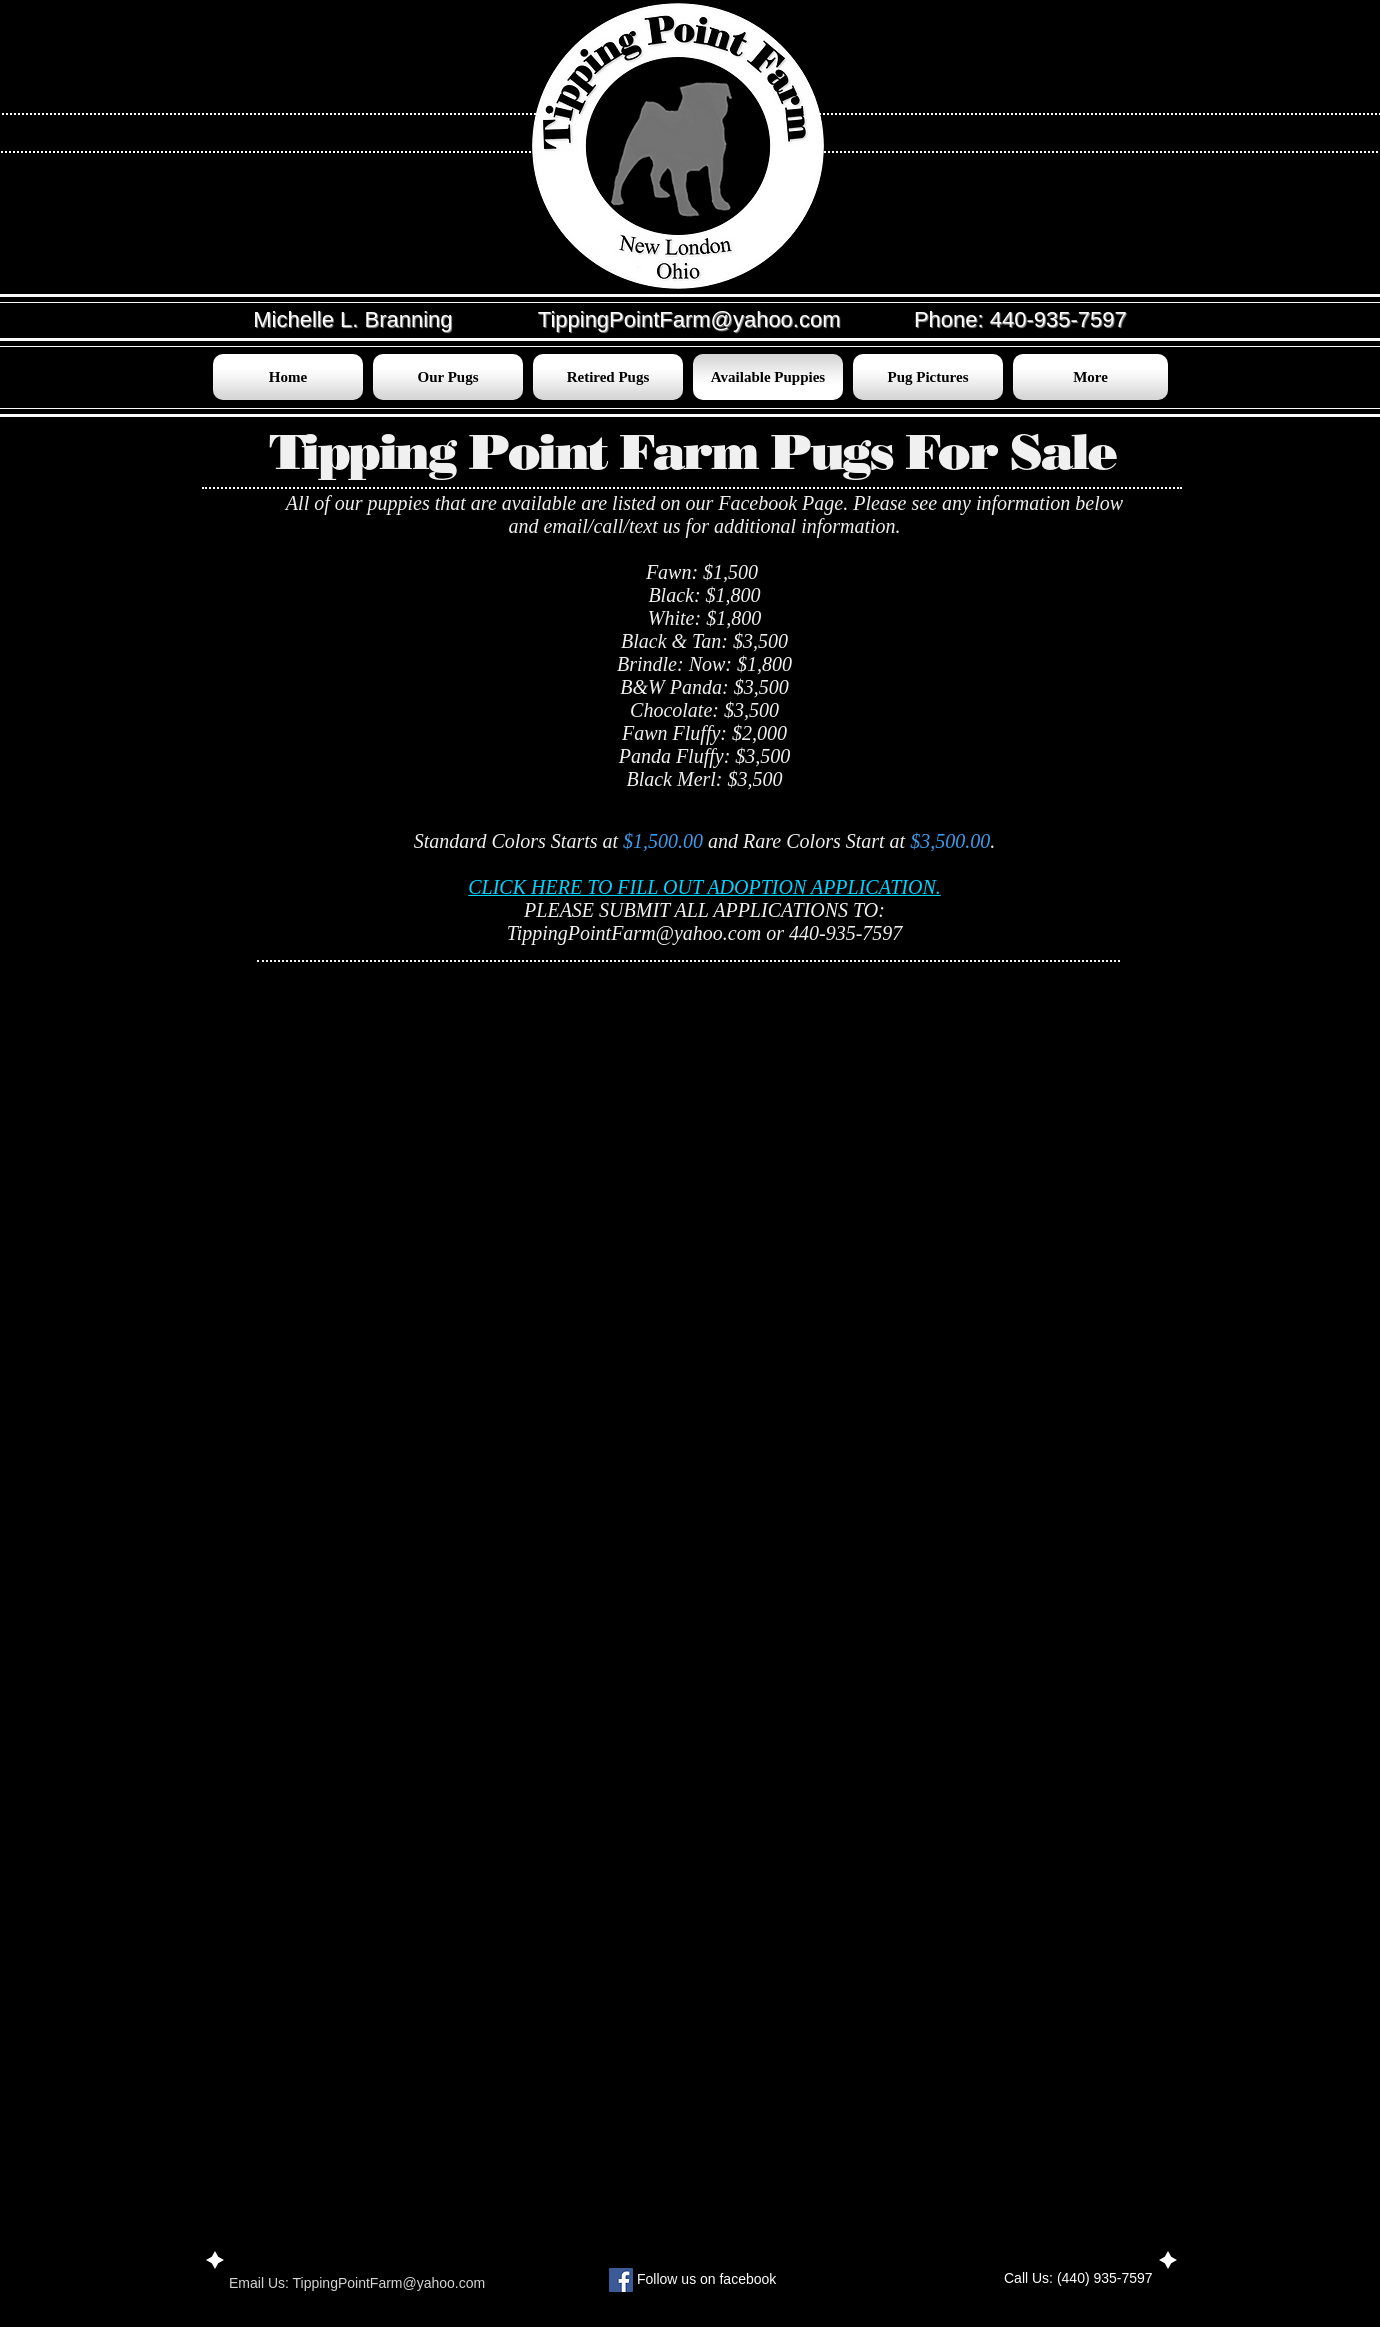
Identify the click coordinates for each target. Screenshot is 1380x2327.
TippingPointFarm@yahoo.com (634, 933)
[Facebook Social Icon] (621, 2280)
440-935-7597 (1058, 319)
